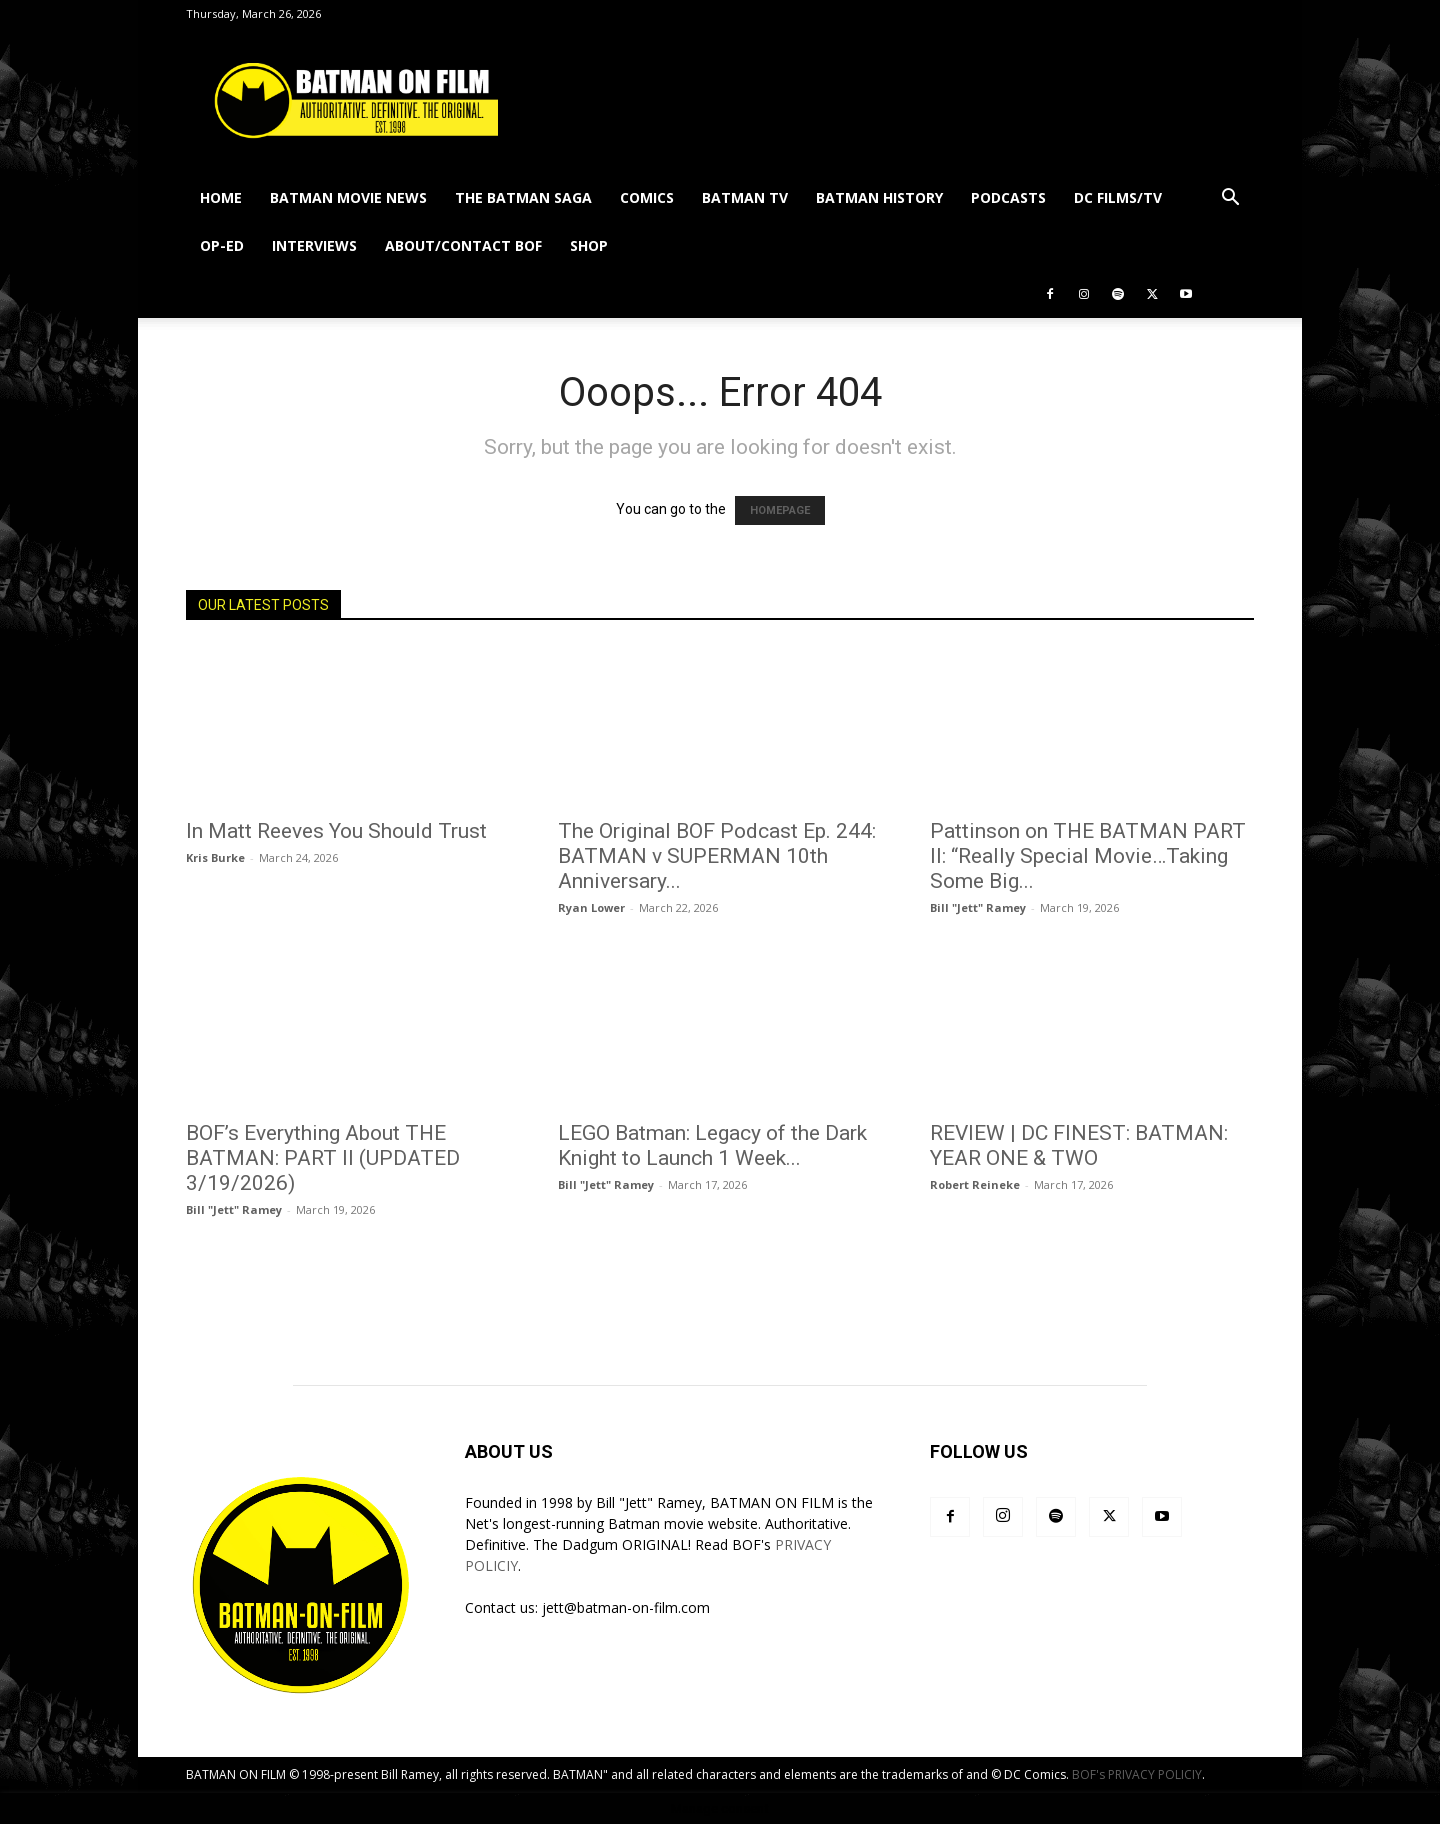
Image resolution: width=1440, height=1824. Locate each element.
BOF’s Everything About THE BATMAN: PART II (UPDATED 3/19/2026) (323, 1158)
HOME (221, 197)
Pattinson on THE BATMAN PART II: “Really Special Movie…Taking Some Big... (1088, 856)
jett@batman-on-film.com (626, 1607)
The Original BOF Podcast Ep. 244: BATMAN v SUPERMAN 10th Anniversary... (717, 856)
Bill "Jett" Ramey (978, 907)
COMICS (647, 197)
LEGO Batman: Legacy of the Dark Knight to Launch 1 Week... (712, 1145)
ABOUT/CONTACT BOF (463, 245)
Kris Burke (215, 857)
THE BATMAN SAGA (523, 197)
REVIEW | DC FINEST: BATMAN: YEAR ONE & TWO (1079, 1145)
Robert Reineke (975, 1184)
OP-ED (222, 245)
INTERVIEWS (314, 245)
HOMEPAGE (780, 510)
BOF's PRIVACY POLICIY (1137, 1774)
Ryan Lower (591, 907)
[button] (1230, 199)
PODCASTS (1008, 197)
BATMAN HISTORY (879, 197)
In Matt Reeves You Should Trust (336, 831)
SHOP (589, 245)
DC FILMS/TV (1118, 197)
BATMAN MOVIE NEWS (348, 197)
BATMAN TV (745, 197)
